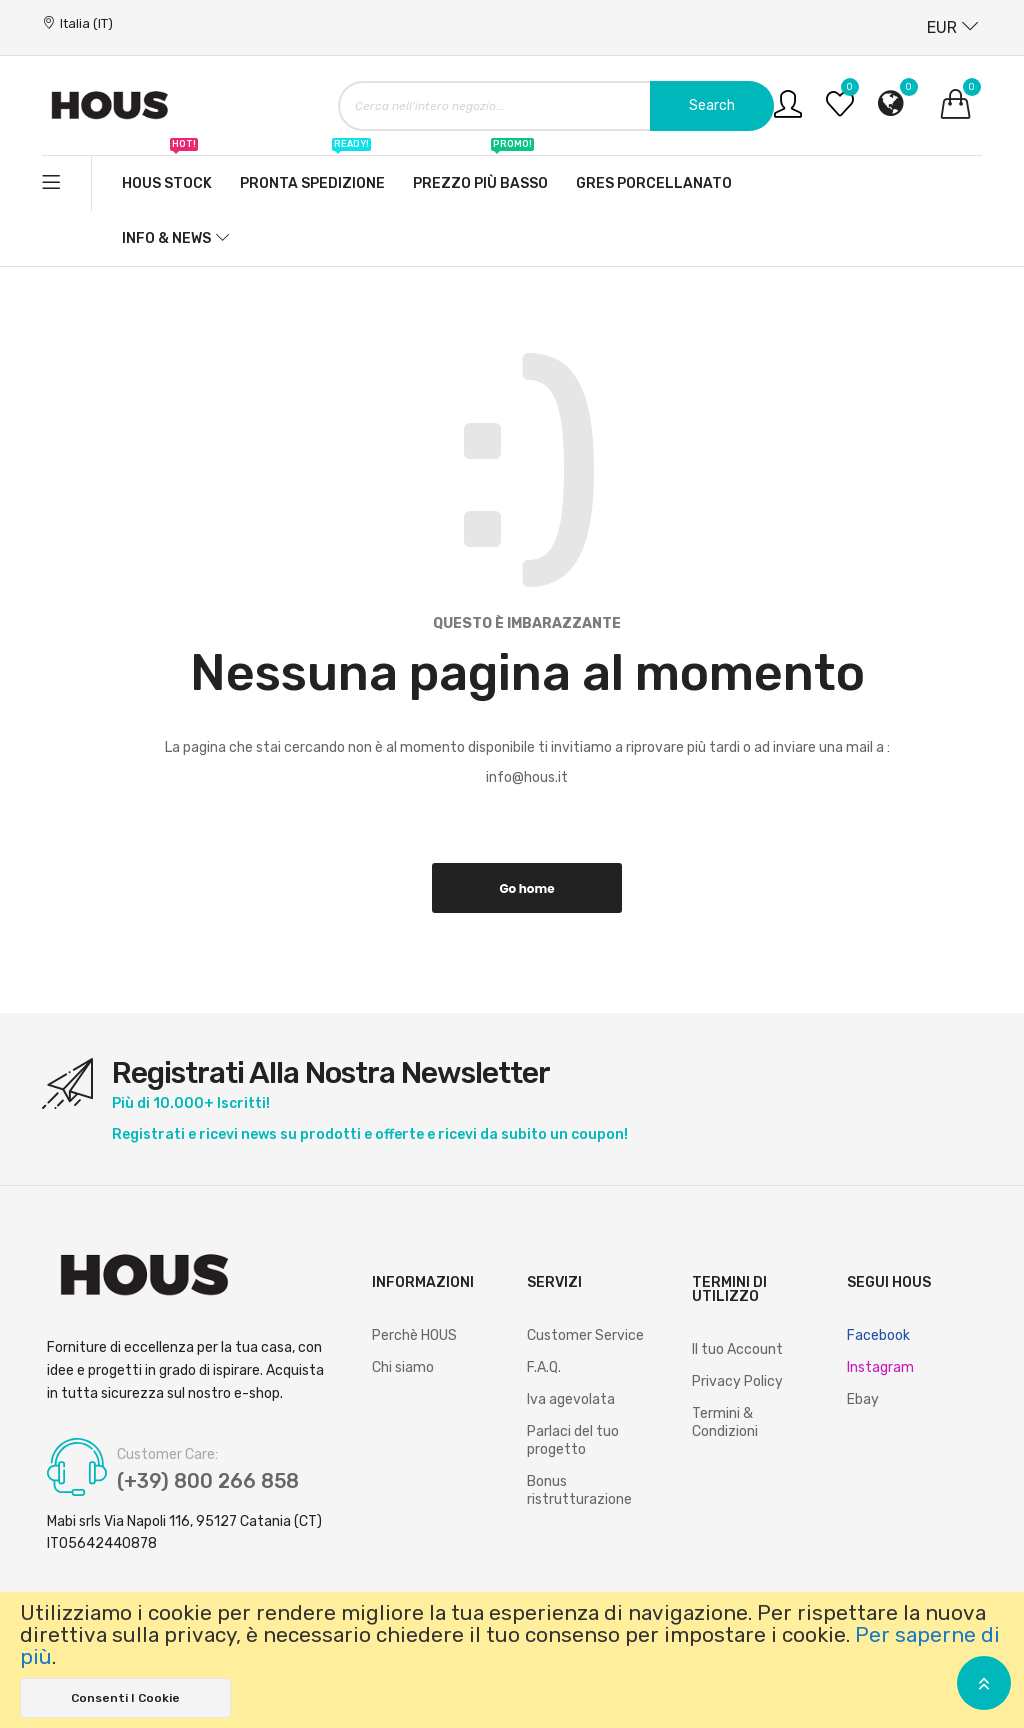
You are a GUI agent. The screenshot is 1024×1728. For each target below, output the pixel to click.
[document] (512, 1660)
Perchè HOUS (414, 1335)
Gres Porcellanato (654, 183)
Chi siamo (403, 1367)
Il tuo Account (737, 1349)
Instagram (880, 1367)
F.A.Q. (544, 1367)
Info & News (166, 238)
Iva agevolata (571, 1399)
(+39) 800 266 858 (209, 1482)
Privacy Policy (737, 1381)
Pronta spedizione (312, 174)
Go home (526, 888)
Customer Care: (167, 1455)
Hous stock (167, 174)
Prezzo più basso (480, 174)
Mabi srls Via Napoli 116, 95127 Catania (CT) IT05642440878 (184, 1532)
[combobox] (556, 106)
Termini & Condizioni (725, 1422)
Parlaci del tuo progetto (573, 1440)
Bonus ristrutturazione (579, 1490)
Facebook (878, 1335)
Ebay (863, 1399)
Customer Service (585, 1335)
